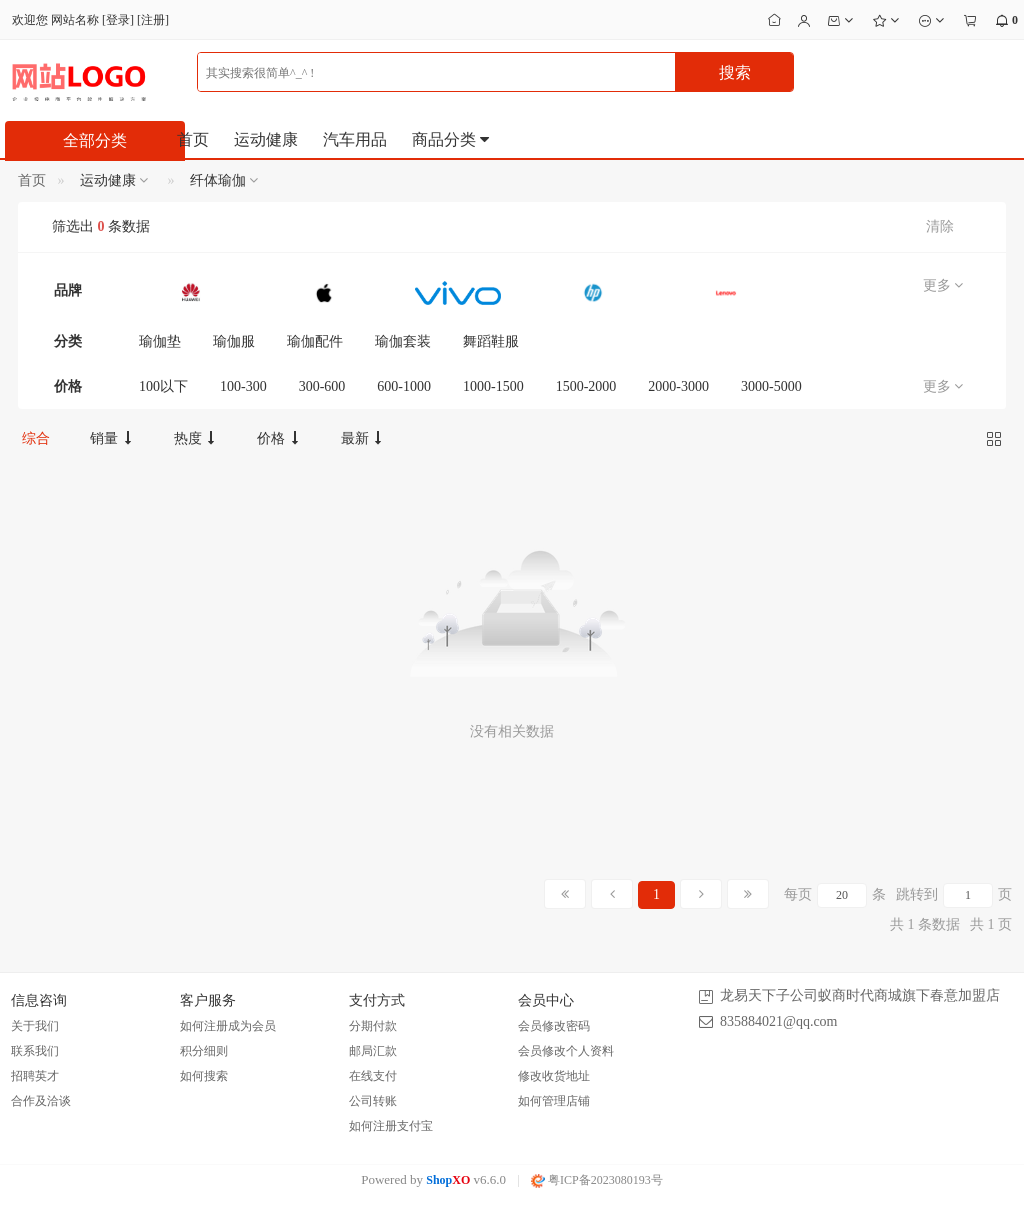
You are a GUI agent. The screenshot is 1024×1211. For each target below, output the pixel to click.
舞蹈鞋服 (491, 341)
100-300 (243, 386)
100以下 (163, 386)
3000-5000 (771, 386)
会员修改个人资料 (566, 1051)
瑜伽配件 (315, 341)
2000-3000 (678, 386)
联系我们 (35, 1051)
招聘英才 (35, 1076)
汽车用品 (355, 139)
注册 (153, 20)
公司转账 (373, 1101)
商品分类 (452, 139)
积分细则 (204, 1051)
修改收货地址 (554, 1076)
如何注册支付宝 (391, 1126)
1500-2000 (586, 386)
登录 (118, 20)
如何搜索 (204, 1076)
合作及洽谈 (41, 1101)
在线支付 (373, 1076)
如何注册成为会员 (228, 1026)
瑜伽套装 (403, 341)
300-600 (322, 386)
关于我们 (35, 1026)
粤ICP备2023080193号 (597, 1180)
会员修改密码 (554, 1026)
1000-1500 (493, 386)
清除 (940, 226)
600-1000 (404, 386)
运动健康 (266, 139)
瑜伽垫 (160, 341)
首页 (193, 139)
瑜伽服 (234, 341)
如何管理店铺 (554, 1101)
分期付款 (373, 1026)
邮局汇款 (373, 1051)
